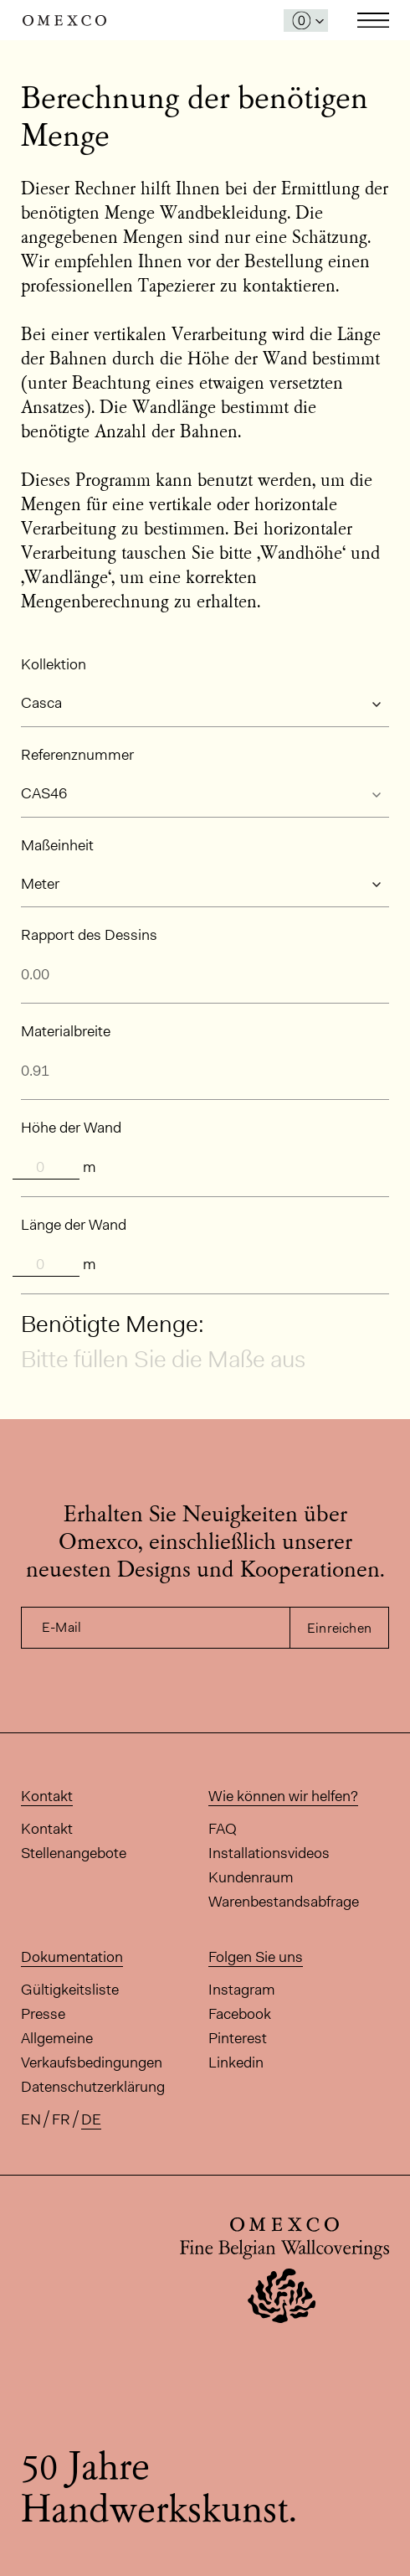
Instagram (241, 1990)
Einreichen (339, 1628)
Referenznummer (77, 755)
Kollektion (53, 664)
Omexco (64, 20)
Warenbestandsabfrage (283, 1902)
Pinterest (237, 2038)
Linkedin (236, 2062)
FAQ (222, 1829)
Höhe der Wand (71, 1128)
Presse (43, 2014)
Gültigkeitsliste (70, 1990)
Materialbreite (65, 1031)
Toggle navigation (373, 20)
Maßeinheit (57, 845)
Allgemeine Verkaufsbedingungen (91, 2050)
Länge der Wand (73, 1225)
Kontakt (47, 1829)
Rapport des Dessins (89, 935)
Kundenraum (251, 1877)
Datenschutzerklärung (93, 2087)
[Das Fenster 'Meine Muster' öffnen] (306, 20)
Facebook (239, 2014)
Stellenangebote (73, 1853)
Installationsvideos (269, 1853)
